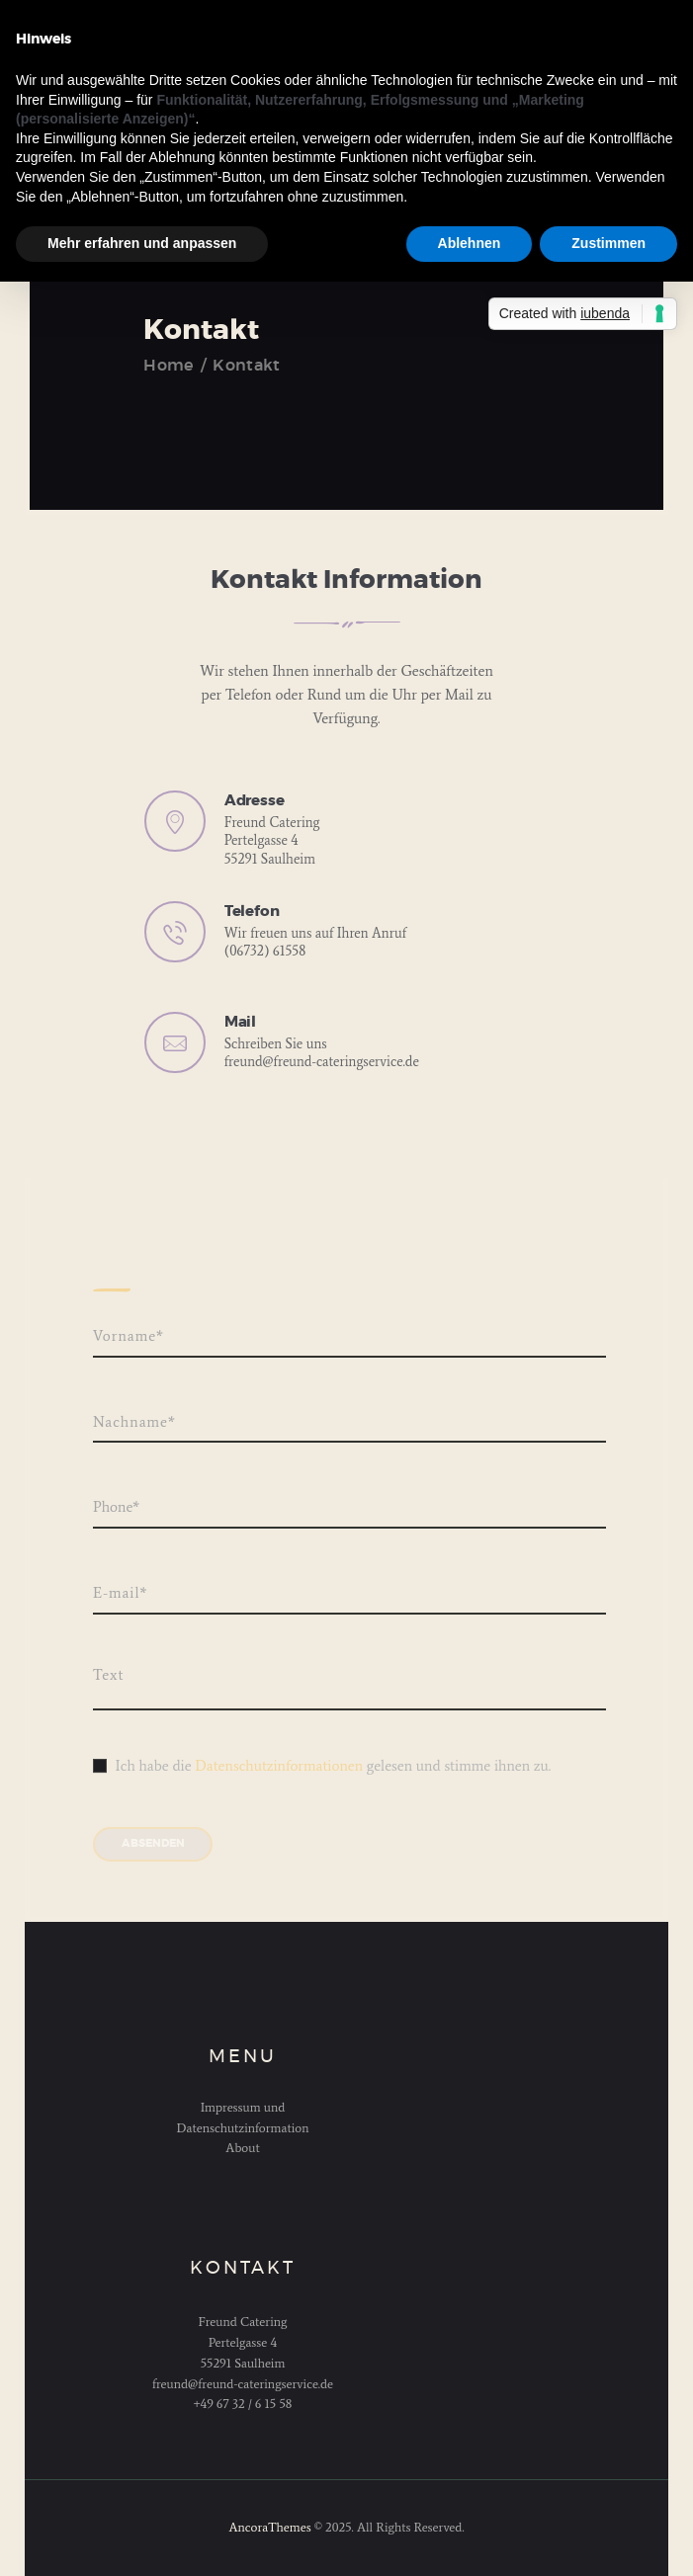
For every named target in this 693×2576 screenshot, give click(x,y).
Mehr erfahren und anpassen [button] (141, 243)
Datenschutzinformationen (279, 1766)
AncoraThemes (269, 2527)
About (242, 2147)
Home (168, 366)
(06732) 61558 (265, 951)
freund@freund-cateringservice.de (321, 1061)
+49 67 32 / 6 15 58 (243, 2403)
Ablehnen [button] (469, 243)
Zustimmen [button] (608, 243)
